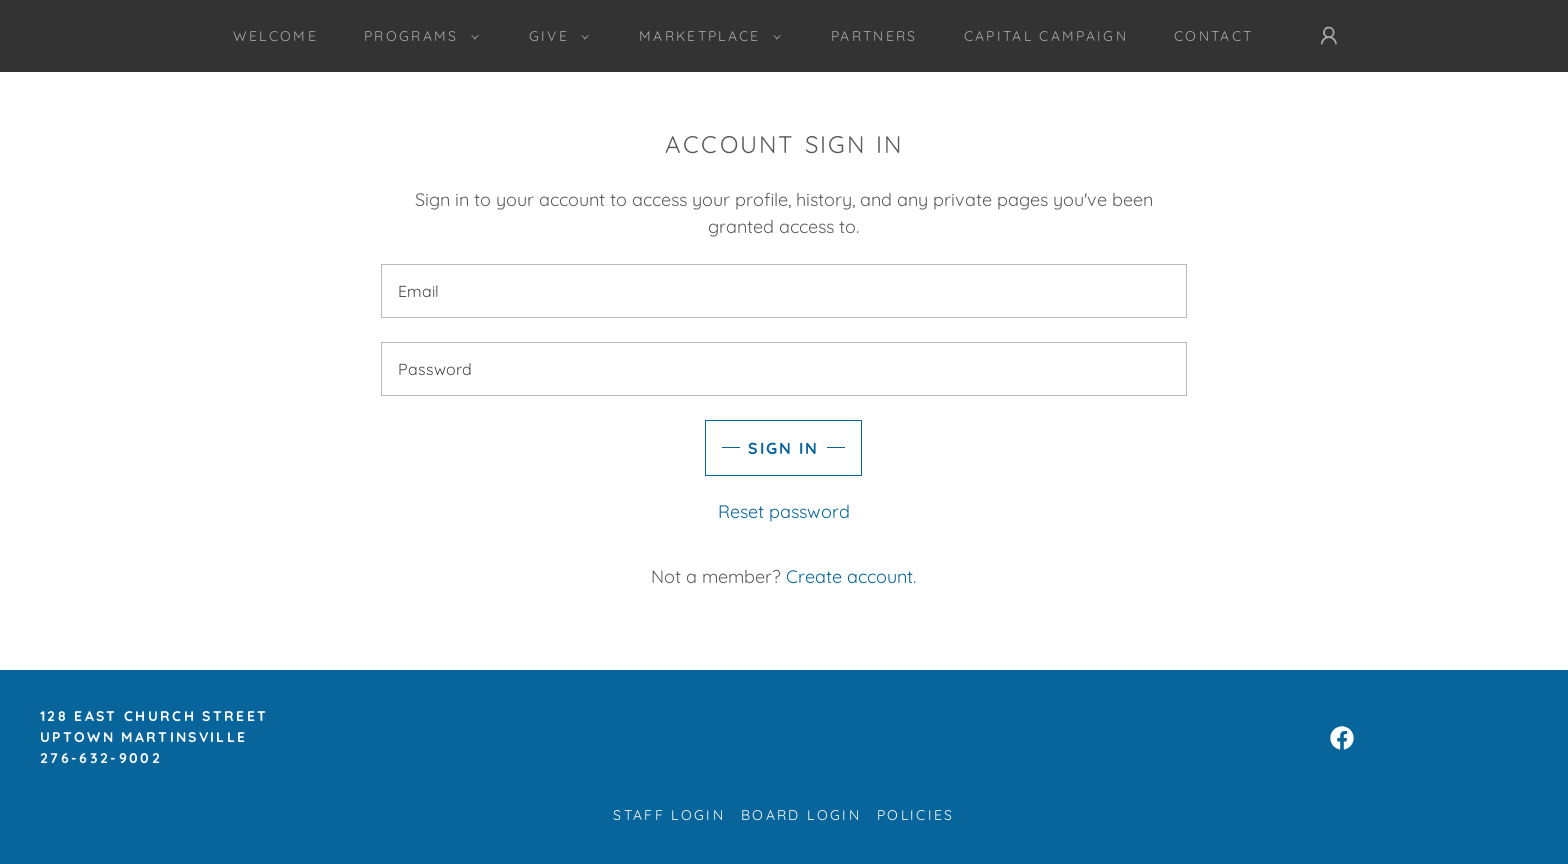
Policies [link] (916, 815)
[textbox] (783, 291)
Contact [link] (1213, 36)
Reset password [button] (784, 511)
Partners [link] (874, 36)
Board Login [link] (801, 815)
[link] (1342, 738)
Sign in (783, 448)
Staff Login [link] (669, 815)
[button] (416, 36)
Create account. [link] (851, 576)
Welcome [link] (275, 36)
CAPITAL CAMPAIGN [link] (1046, 36)
